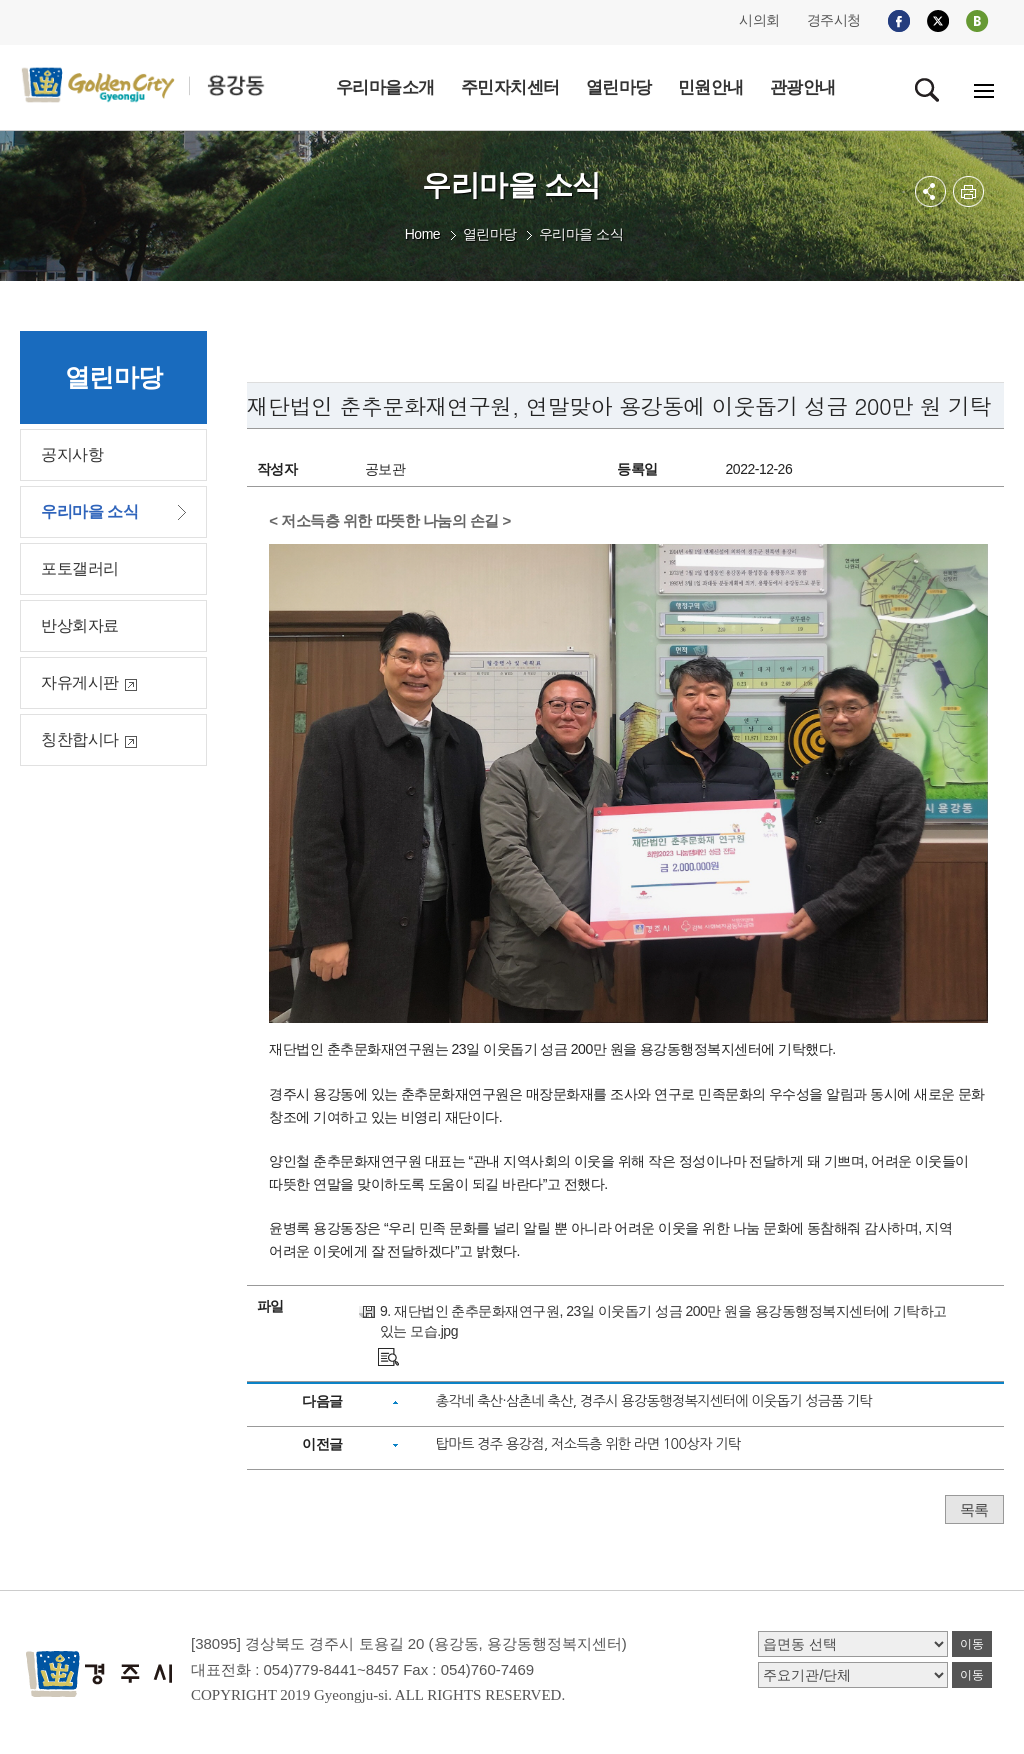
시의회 (759, 20)
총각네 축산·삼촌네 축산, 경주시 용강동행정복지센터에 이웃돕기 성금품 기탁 (654, 1401)
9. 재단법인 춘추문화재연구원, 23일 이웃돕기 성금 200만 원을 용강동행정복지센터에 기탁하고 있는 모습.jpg (663, 1321)
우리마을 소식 (581, 234)
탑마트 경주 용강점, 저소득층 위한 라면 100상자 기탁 (588, 1444)
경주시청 (834, 20)
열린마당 (490, 234)
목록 (974, 1509)
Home (422, 234)
